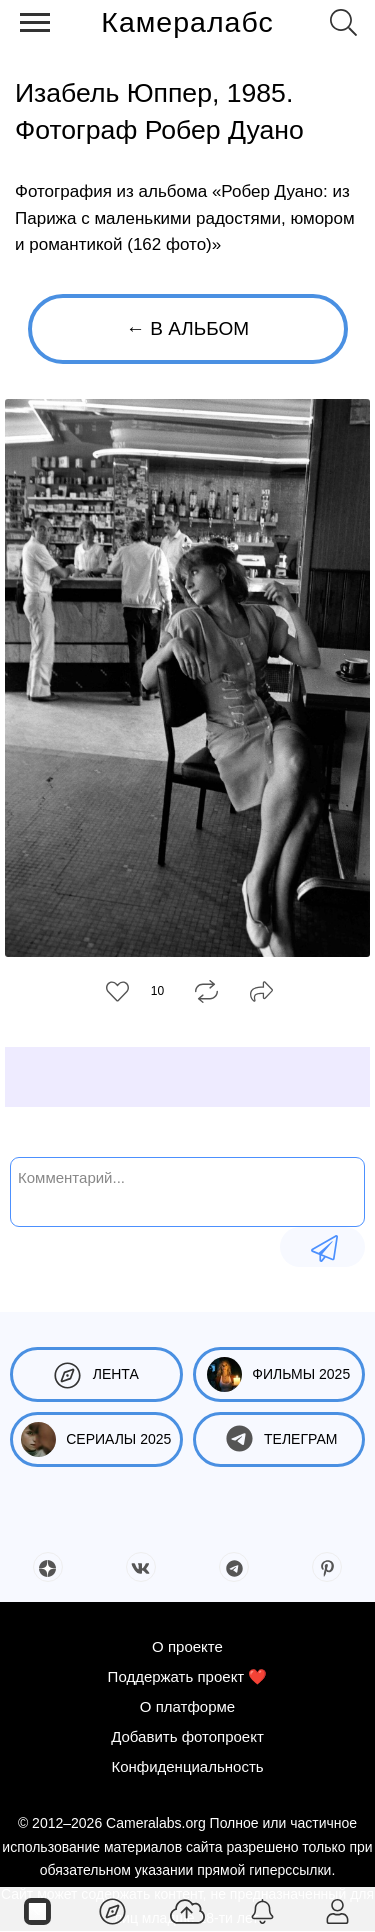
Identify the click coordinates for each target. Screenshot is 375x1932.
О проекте (187, 1646)
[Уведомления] (262, 1910)
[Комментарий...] (187, 1190)
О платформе (187, 1706)
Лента (96, 1374)
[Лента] (112, 1910)
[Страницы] (37, 1910)
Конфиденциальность (187, 1766)
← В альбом (187, 328)
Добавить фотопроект (187, 1736)
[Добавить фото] (187, 1910)
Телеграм (278, 1439)
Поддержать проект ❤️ (188, 1676)
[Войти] (337, 1910)
